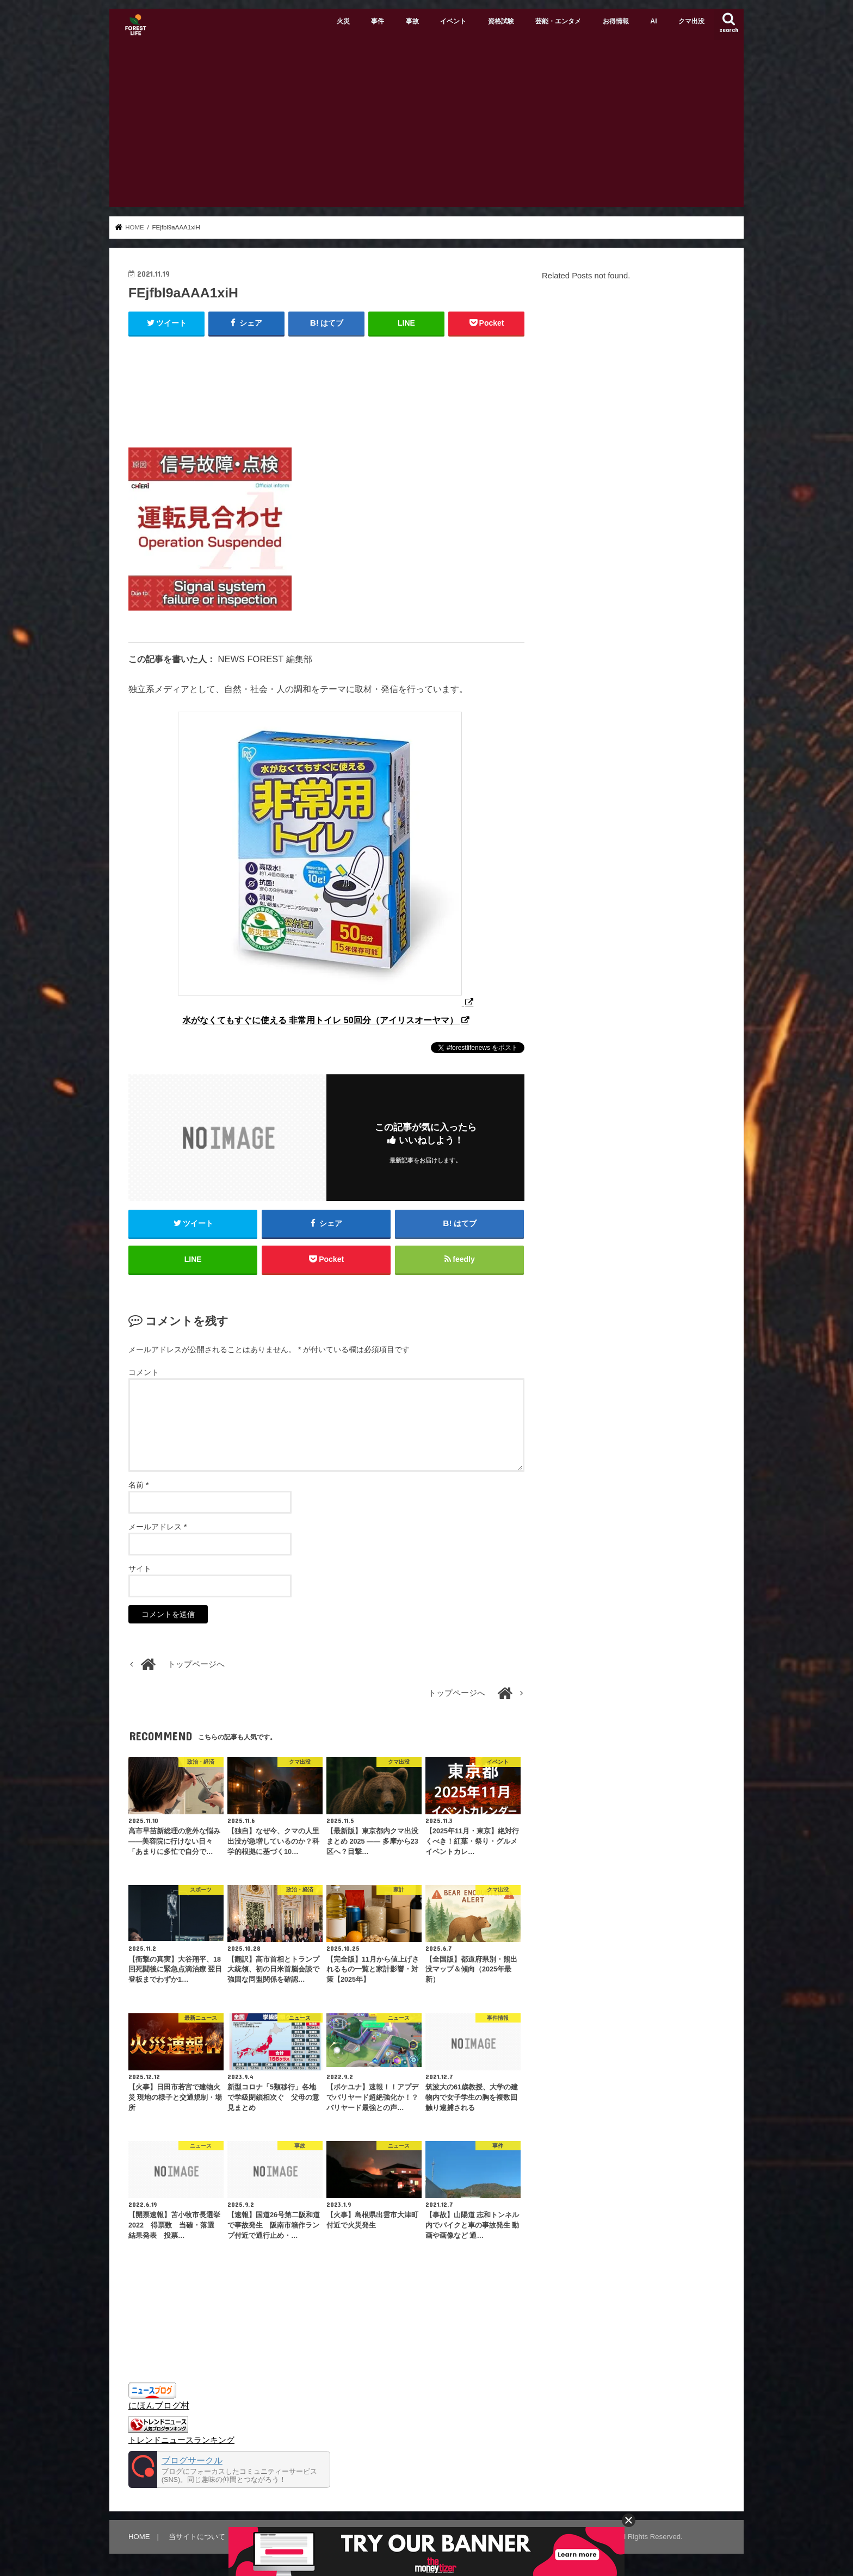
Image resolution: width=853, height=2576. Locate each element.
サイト (139, 1568)
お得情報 (616, 21)
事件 (377, 21)
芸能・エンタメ (558, 21)
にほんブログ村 (158, 2405)
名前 (138, 1484)
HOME (139, 2537)
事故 (412, 21)
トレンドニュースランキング (181, 2440)
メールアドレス (157, 1526)
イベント (453, 21)
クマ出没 (691, 21)
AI (653, 21)
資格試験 (501, 21)
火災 (343, 21)
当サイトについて (197, 2537)
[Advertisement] (426, 125)
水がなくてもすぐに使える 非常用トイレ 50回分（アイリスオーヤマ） (321, 1020)
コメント (143, 1372)
